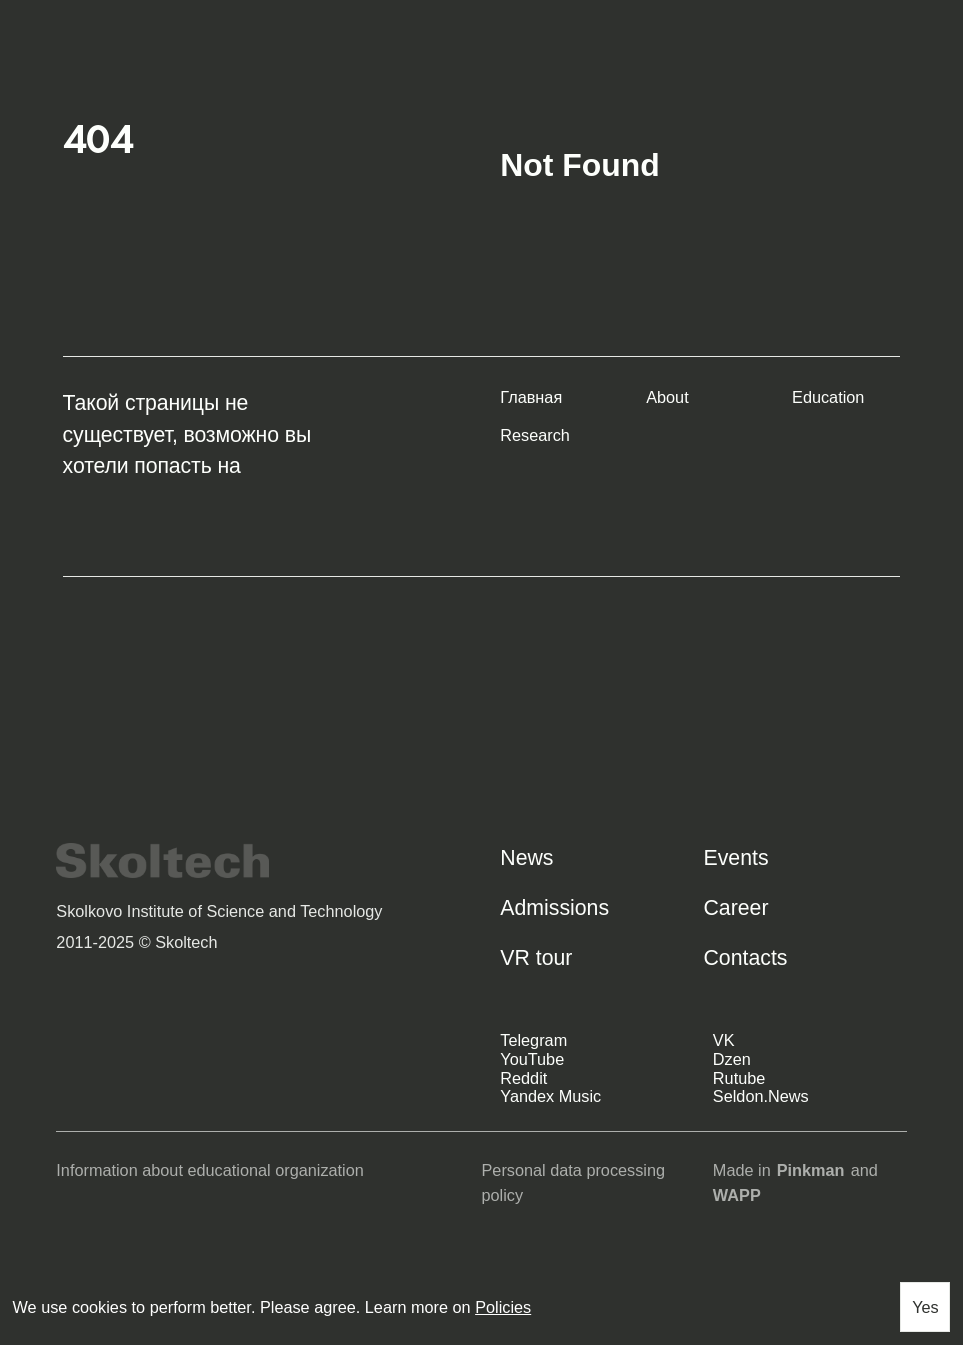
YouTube (532, 1059)
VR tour (536, 958)
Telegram (533, 1040)
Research (535, 435)
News (526, 858)
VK (724, 1040)
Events (735, 858)
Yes (925, 1307)
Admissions (554, 908)
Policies (503, 1307)
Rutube (739, 1078)
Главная (531, 397)
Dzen (732, 1059)
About (667, 397)
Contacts (745, 958)
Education (828, 397)
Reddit (523, 1078)
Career (735, 908)
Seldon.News (761, 1096)
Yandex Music (550, 1096)
